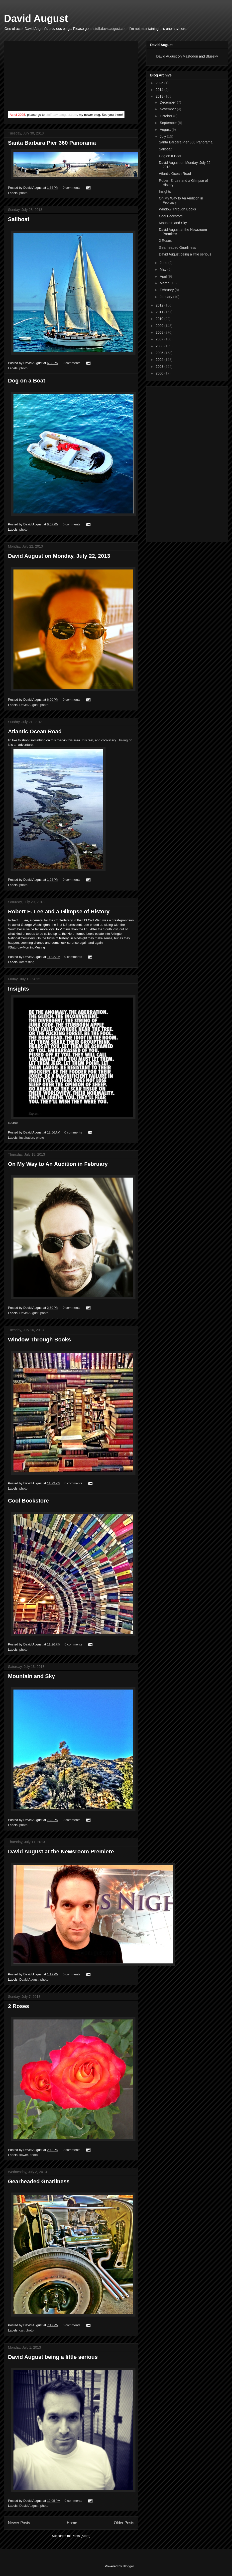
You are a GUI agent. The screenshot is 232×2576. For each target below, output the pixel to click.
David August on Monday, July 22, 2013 (59, 556)
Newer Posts (19, 2523)
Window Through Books (39, 1339)
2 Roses (18, 2006)
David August (36, 18)
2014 (160, 90)
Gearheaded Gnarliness (39, 2181)
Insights (18, 989)
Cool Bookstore (28, 1501)
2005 (160, 353)
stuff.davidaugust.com (110, 29)
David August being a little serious (53, 2357)
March (165, 283)
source (13, 1123)
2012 (160, 305)
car (21, 2330)
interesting (26, 962)
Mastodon (190, 56)
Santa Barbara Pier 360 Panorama (52, 143)
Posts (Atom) (81, 2536)
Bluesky (212, 56)
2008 (160, 332)
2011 (160, 312)
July (163, 136)
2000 (160, 373)
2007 (160, 339)
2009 (160, 326)
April (164, 276)
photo (23, 193)
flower (23, 2155)
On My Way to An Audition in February (58, 1164)
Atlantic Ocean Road (35, 731)
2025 (160, 83)
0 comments (71, 187)
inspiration (26, 1137)
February (167, 290)
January (166, 297)
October (166, 116)
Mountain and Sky (31, 1676)
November (168, 109)
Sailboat (18, 219)
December (168, 102)
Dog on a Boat (26, 380)
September (169, 123)
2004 (160, 360)
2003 (160, 367)
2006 (160, 346)
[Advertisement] (45, 77)
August (165, 129)
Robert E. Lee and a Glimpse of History (59, 911)
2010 (160, 319)
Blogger (128, 2566)
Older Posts (124, 2523)
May (163, 269)
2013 (160, 96)
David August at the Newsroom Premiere (61, 1851)
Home (72, 2523)
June (164, 263)
